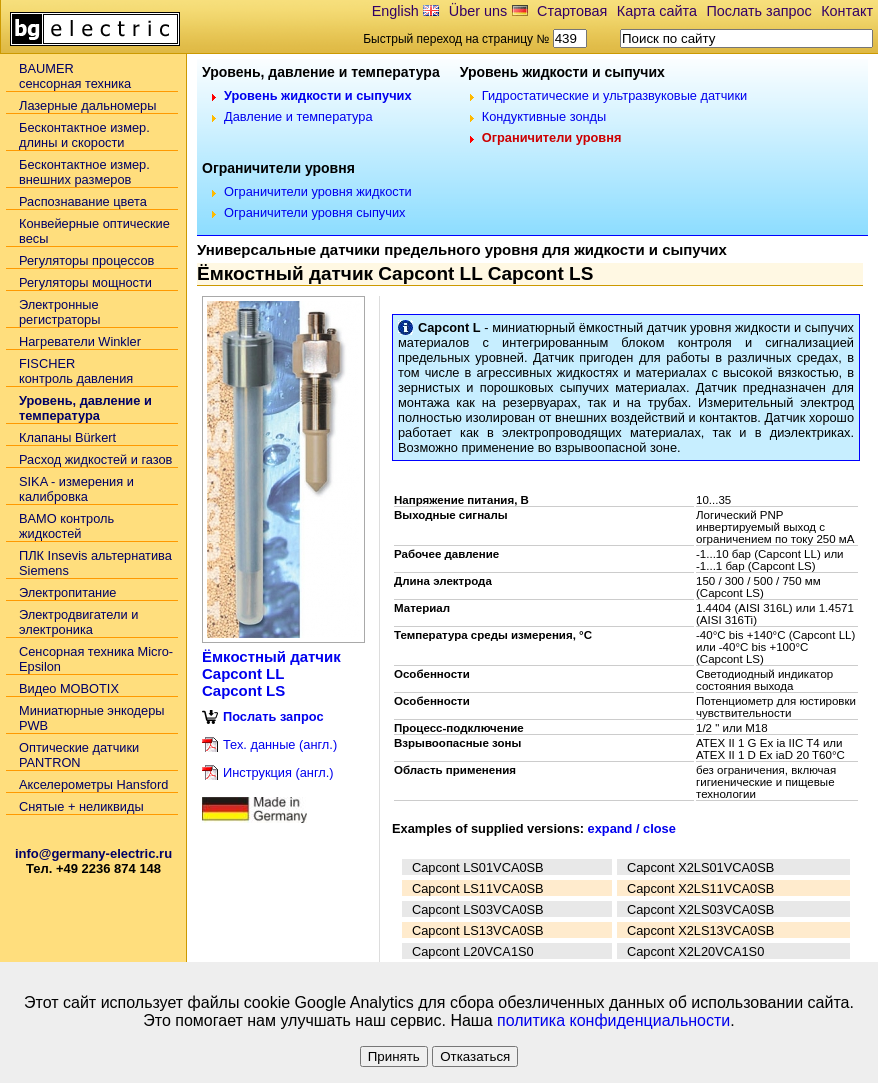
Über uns (478, 11)
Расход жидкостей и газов (95, 459)
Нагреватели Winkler (80, 341)
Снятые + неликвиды (81, 806)
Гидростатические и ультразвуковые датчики (615, 95)
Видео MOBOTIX (69, 688)
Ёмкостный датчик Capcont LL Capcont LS (271, 673)
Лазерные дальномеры (87, 105)
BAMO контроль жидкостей (66, 526)
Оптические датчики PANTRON (79, 755)
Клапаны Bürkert (67, 437)
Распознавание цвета (83, 201)
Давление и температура (298, 116)
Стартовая (572, 11)
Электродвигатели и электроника (78, 622)
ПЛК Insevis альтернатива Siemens (95, 563)
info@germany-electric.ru (93, 853)
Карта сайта (657, 11)
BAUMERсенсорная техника (75, 76)
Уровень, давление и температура (85, 408)
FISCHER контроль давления (76, 371)
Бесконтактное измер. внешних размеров (84, 172)
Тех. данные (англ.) (280, 744)
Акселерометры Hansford (93, 784)
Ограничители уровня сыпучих (314, 212)
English (395, 11)
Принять (394, 1056)
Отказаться (475, 1056)
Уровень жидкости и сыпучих (318, 95)
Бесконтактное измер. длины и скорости (84, 135)
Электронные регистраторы (59, 312)
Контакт (847, 11)
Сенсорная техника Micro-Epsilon (96, 659)
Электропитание (67, 592)
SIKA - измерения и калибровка (76, 489)
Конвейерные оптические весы (94, 231)
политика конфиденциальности (613, 1020)
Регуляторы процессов (86, 260)
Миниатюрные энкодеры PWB (91, 718)
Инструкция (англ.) (278, 772)
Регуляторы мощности (85, 282)
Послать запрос (758, 11)
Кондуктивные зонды (544, 116)
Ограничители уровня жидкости (318, 191)
